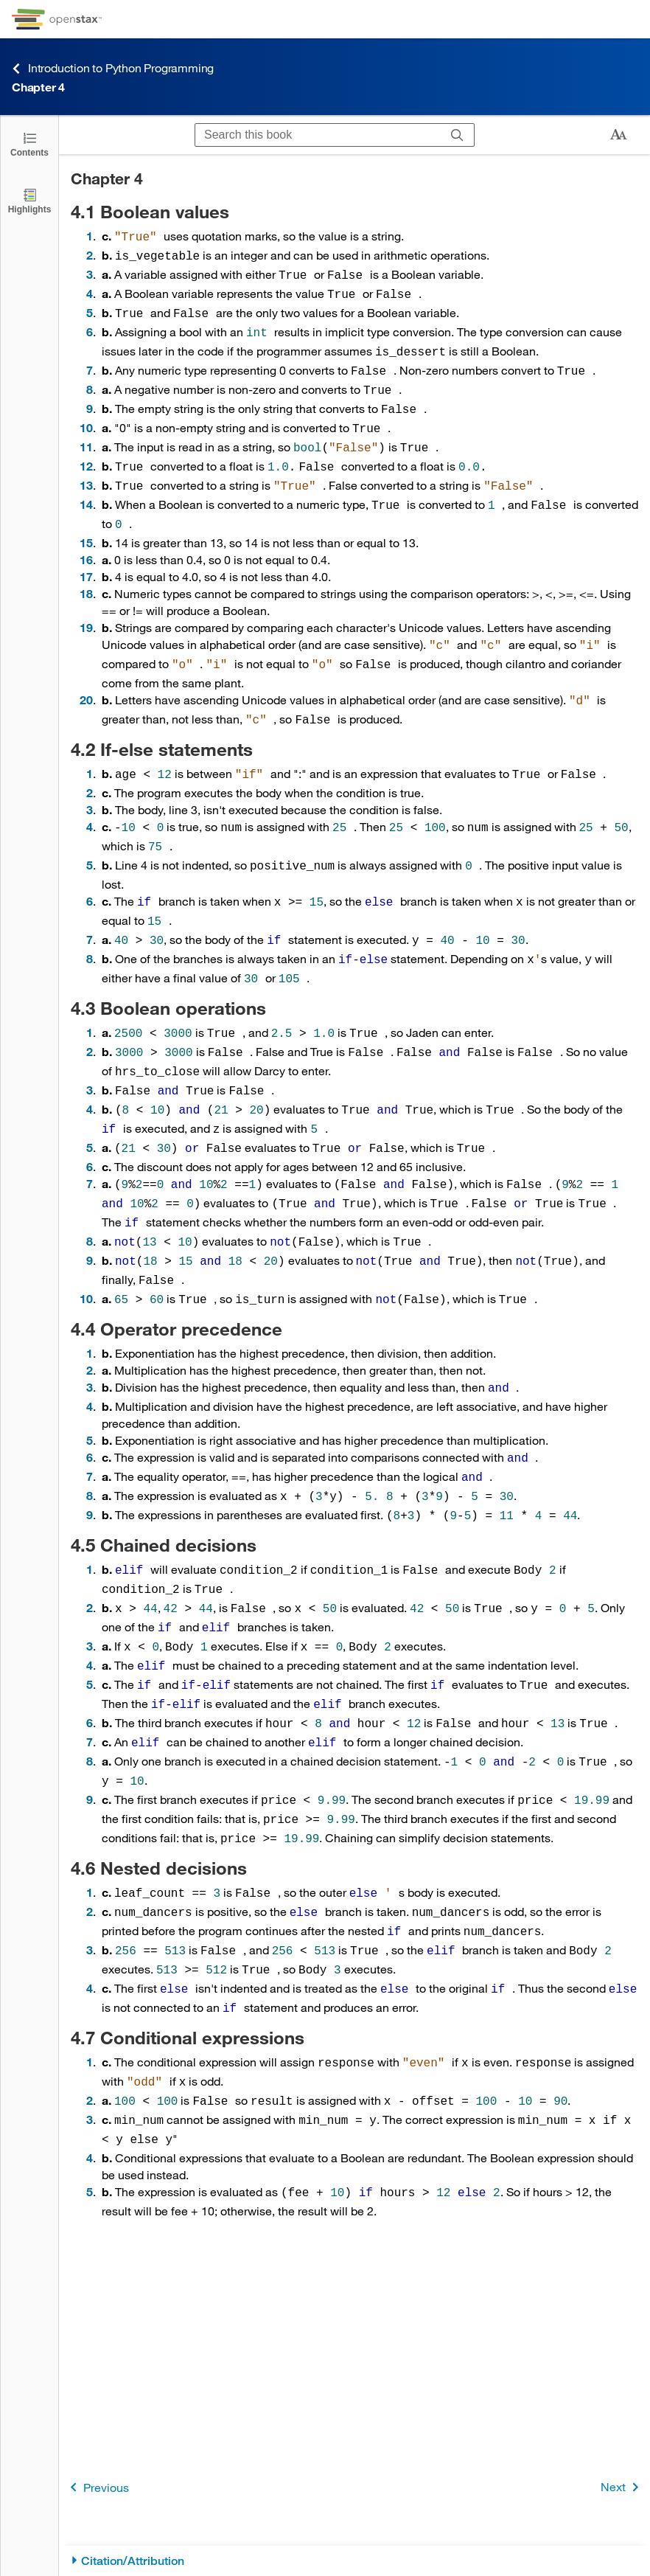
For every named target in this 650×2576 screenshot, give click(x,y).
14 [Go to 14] (86, 483)
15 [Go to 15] (86, 519)
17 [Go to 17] (86, 553)
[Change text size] (618, 135)
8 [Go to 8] (89, 377)
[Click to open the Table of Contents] (29, 143)
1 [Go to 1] (89, 236)
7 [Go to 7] (89, 360)
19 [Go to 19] (86, 604)
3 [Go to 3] (89, 271)
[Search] (457, 135)
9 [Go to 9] (89, 395)
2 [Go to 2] (89, 253)
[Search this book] (318, 135)
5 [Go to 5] (89, 306)
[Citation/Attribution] (354, 2561)
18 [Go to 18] (86, 570)
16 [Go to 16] (86, 536)
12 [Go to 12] (86, 448)
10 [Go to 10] (86, 413)
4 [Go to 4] (89, 289)
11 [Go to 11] (86, 430)
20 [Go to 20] (86, 673)
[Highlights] (29, 200)
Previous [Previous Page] (97, 2487)
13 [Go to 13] (86, 466)
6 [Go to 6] (89, 324)
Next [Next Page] (622, 2487)
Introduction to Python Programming (113, 68)
